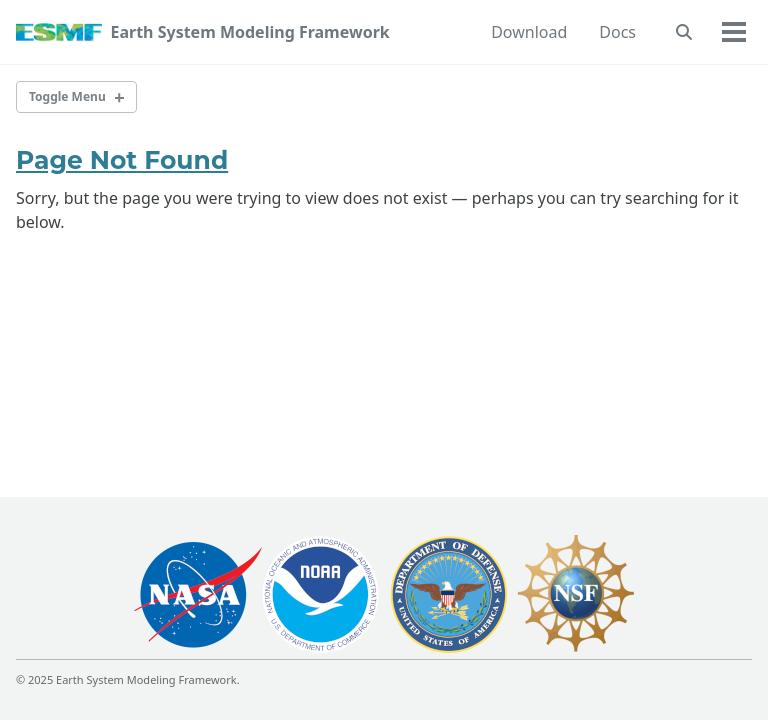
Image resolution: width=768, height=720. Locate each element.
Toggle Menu (67, 96)
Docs (617, 32)
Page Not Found (122, 160)
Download (529, 32)
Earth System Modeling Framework (249, 32)
